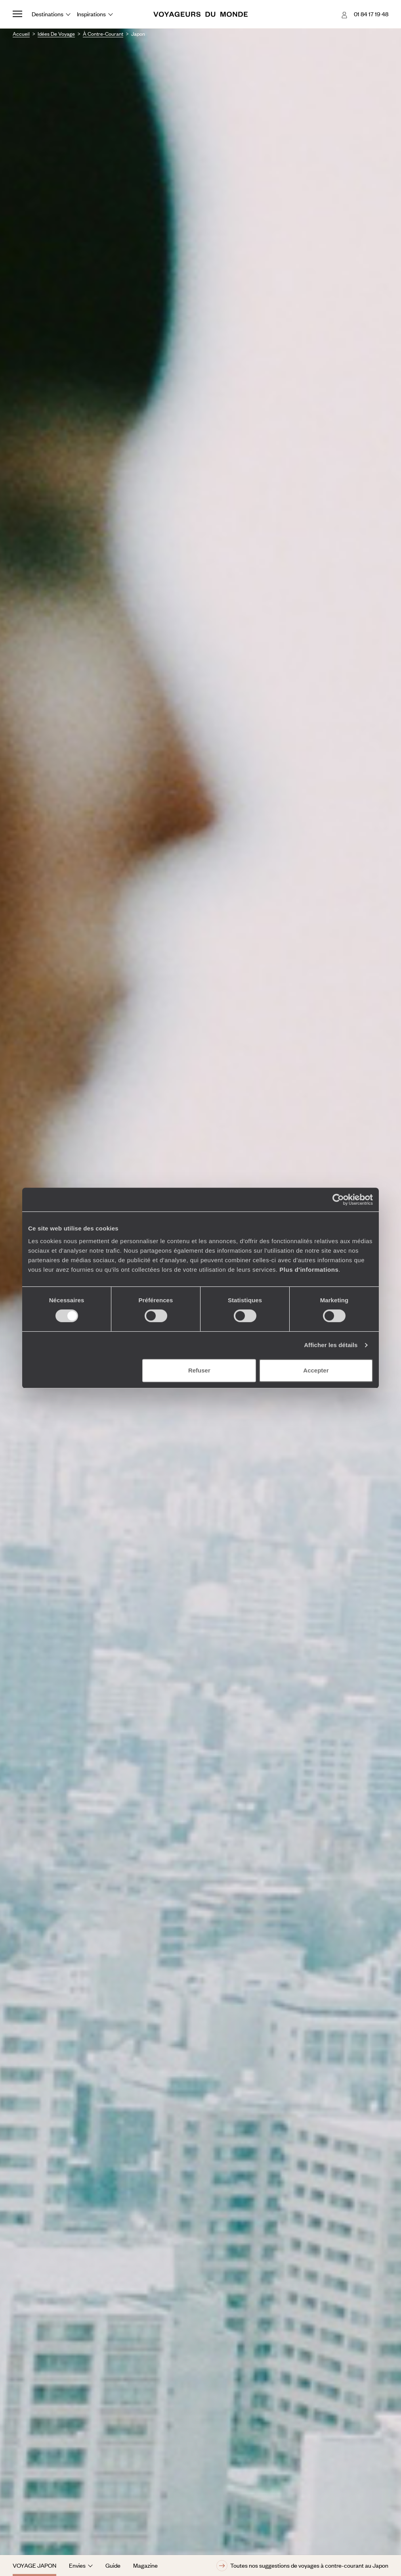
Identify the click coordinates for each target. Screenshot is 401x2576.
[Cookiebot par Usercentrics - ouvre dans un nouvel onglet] (338, 1199)
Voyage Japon (34, 2565)
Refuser (199, 1370)
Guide (112, 2565)
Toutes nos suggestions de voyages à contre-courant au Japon (302, 2565)
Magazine (145, 2565)
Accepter (315, 1370)
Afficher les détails (330, 1345)
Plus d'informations (308, 1269)
